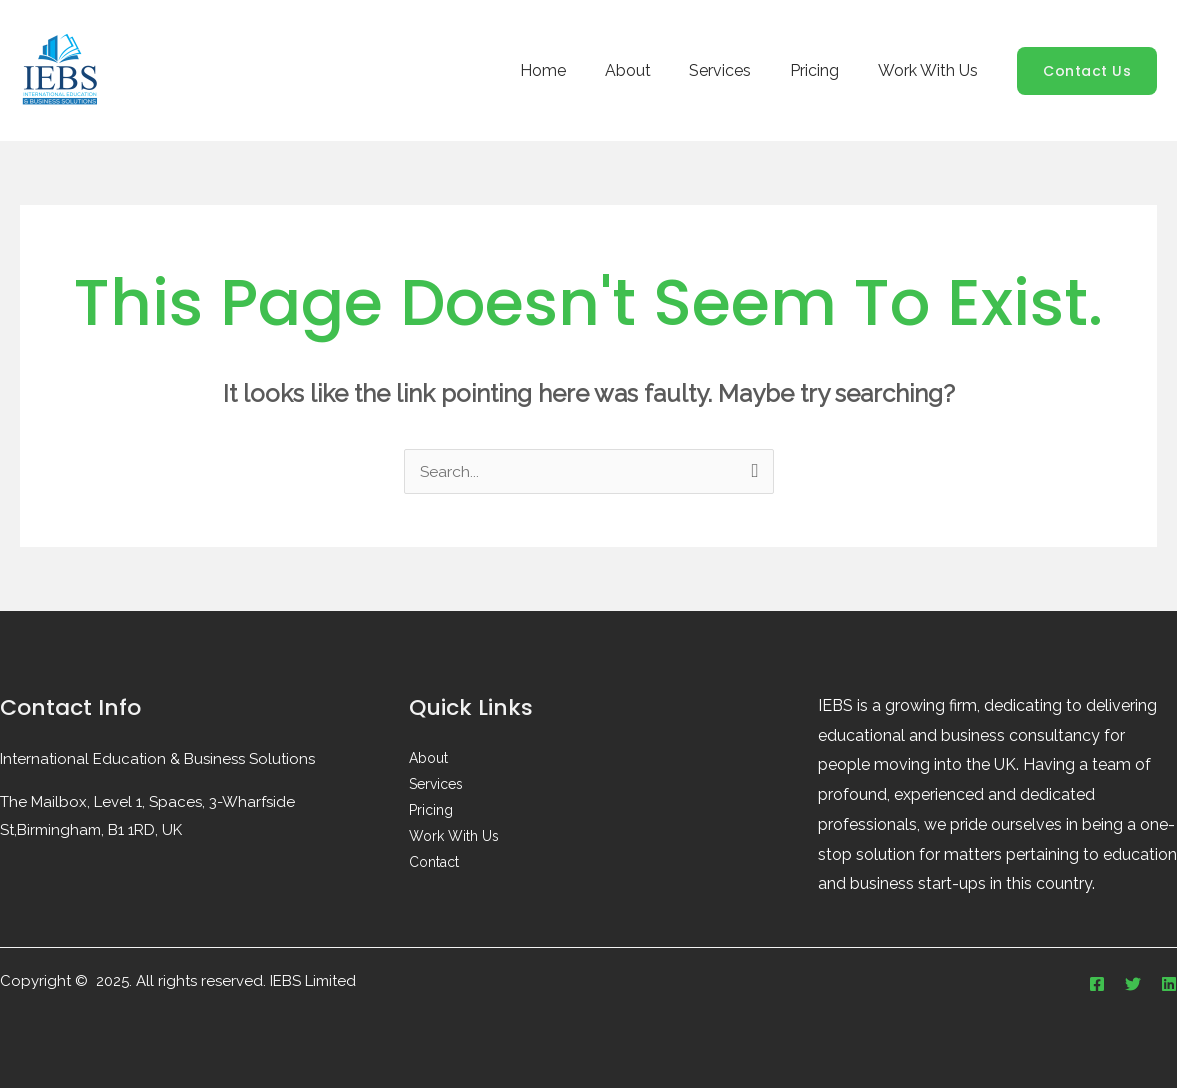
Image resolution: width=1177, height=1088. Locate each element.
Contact (434, 863)
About (651, 70)
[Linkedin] (1169, 984)
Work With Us (931, 70)
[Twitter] (1133, 984)
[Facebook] (1097, 984)
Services (737, 70)
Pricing (824, 70)
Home (573, 70)
